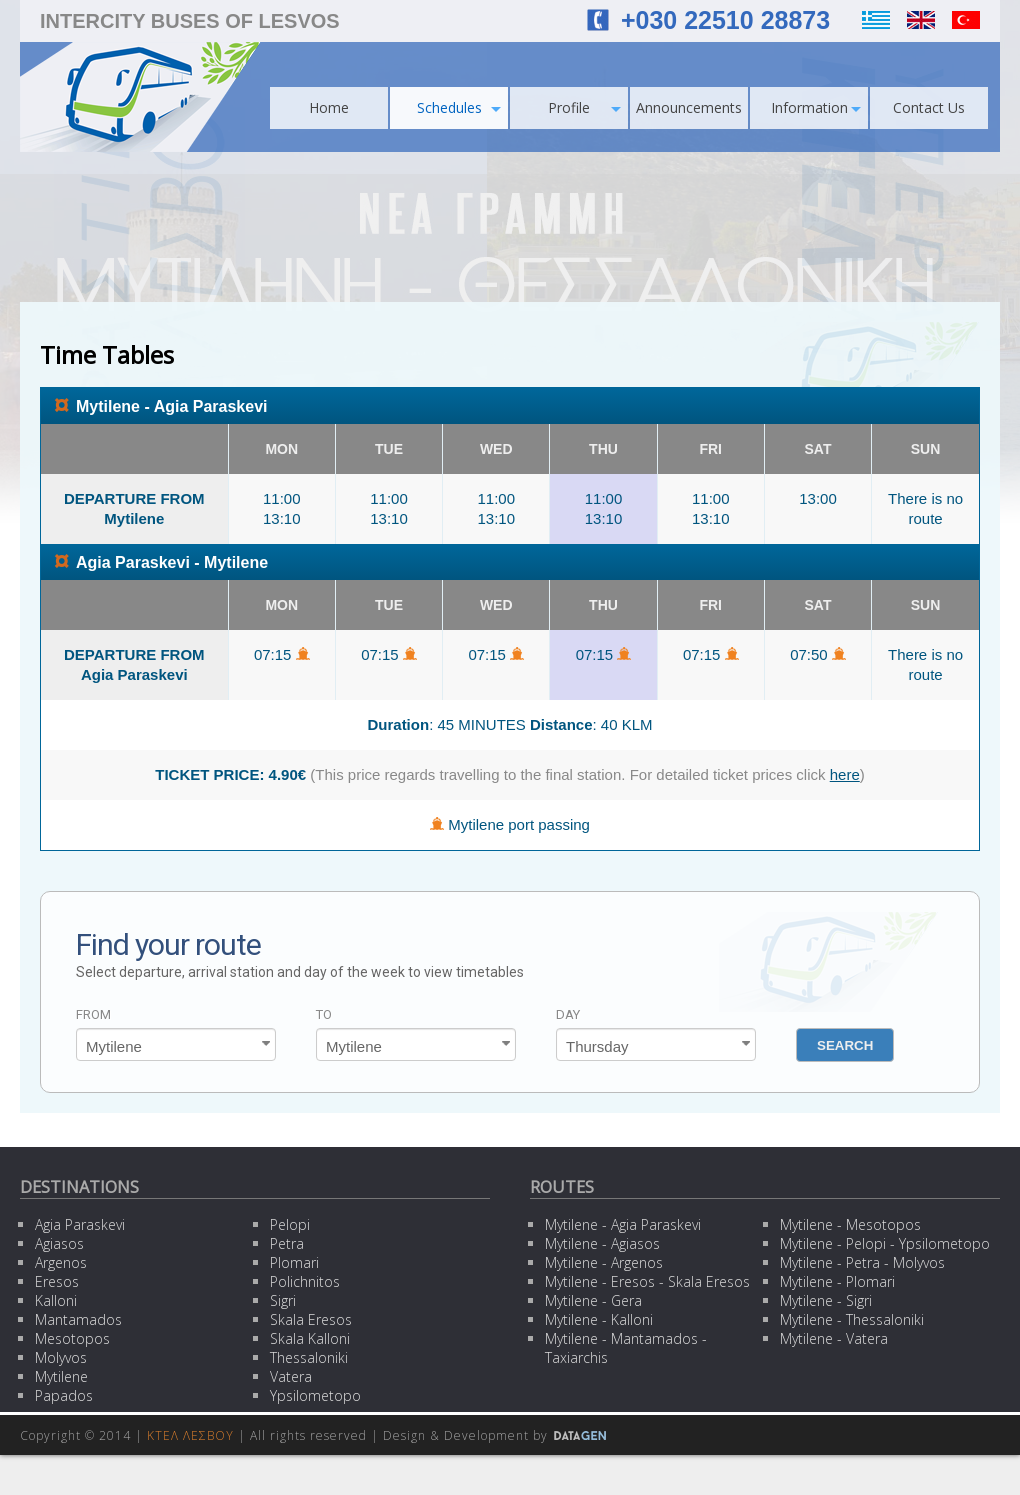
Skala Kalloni (310, 1338)
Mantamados (78, 1319)
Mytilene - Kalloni (599, 1319)
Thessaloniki (309, 1357)
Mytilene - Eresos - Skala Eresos (647, 1281)
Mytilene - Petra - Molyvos (862, 1262)
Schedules (459, 107)
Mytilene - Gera (593, 1300)
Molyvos (61, 1357)
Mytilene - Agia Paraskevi (623, 1224)
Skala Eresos (311, 1319)
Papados (64, 1395)
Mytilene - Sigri (826, 1300)
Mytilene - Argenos (604, 1262)
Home (329, 107)
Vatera (291, 1376)
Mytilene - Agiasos (602, 1243)
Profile (584, 107)
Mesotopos (72, 1338)
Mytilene (61, 1376)
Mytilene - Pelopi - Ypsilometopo (885, 1243)
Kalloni (56, 1300)
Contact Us (929, 107)
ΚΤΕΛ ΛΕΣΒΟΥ (190, 1435)
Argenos (61, 1262)
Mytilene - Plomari (837, 1281)
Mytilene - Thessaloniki (852, 1319)
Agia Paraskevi (80, 1224)
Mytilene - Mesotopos (850, 1224)
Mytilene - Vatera (834, 1338)
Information (816, 107)
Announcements (689, 107)
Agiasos (59, 1243)
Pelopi (290, 1224)
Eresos (57, 1281)
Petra (287, 1243)
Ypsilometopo (315, 1395)
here (845, 774)
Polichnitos (305, 1281)
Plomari (294, 1262)
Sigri (283, 1300)
